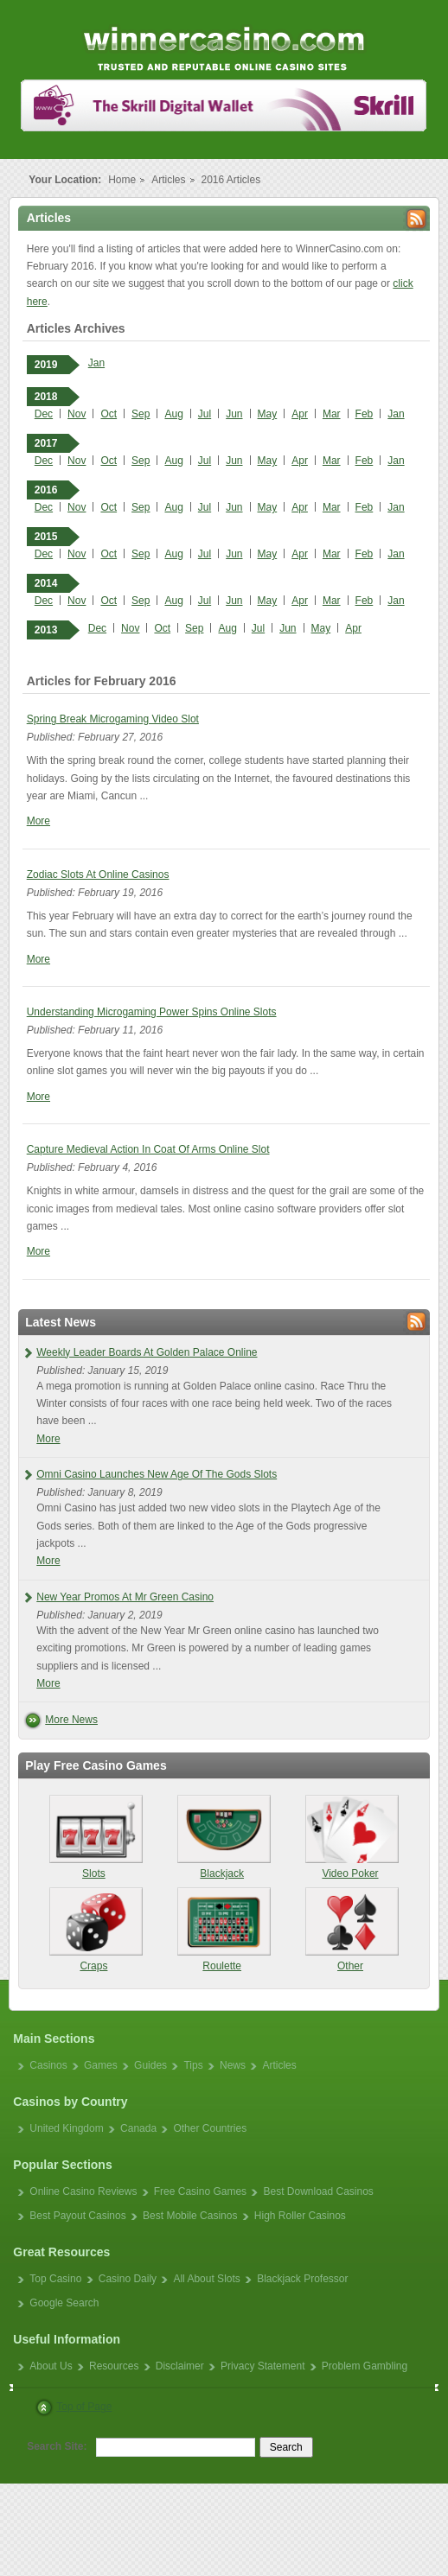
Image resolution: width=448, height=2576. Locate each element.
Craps (93, 1929)
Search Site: (56, 2446)
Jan (96, 363)
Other (349, 1929)
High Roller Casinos (300, 2216)
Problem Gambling (364, 2366)
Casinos (48, 2065)
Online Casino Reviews (83, 2191)
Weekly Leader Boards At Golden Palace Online (146, 1352)
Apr (299, 414)
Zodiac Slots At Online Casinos (98, 874)
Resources (113, 2366)
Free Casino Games (200, 2191)
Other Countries (209, 2128)
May (268, 414)
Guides (150, 2065)
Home (122, 180)
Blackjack (221, 1837)
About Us (50, 2366)
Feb (364, 414)
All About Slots (206, 2279)
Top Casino (55, 2279)
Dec (44, 414)
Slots (93, 1837)
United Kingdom (66, 2128)
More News (71, 1720)
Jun (234, 414)
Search (286, 2447)
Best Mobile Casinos (190, 2216)
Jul (204, 414)
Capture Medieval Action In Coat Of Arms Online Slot (148, 1149)
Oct (108, 414)
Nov (76, 414)
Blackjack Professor (302, 2279)
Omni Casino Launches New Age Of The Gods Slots (156, 1474)
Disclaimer (180, 2366)
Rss (416, 219)
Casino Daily (128, 2279)
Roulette (221, 1929)
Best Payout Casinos (77, 2216)
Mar (332, 414)
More (38, 821)
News (233, 2065)
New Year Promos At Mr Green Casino (125, 1597)
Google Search (64, 2303)
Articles (168, 180)
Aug (173, 414)
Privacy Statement (262, 2366)
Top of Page (84, 2407)
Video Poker (349, 1837)
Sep (140, 414)
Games (101, 2065)
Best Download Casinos (318, 2191)
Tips (192, 2065)
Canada (138, 2128)
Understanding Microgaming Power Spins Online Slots (152, 1012)
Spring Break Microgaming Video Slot (113, 719)
